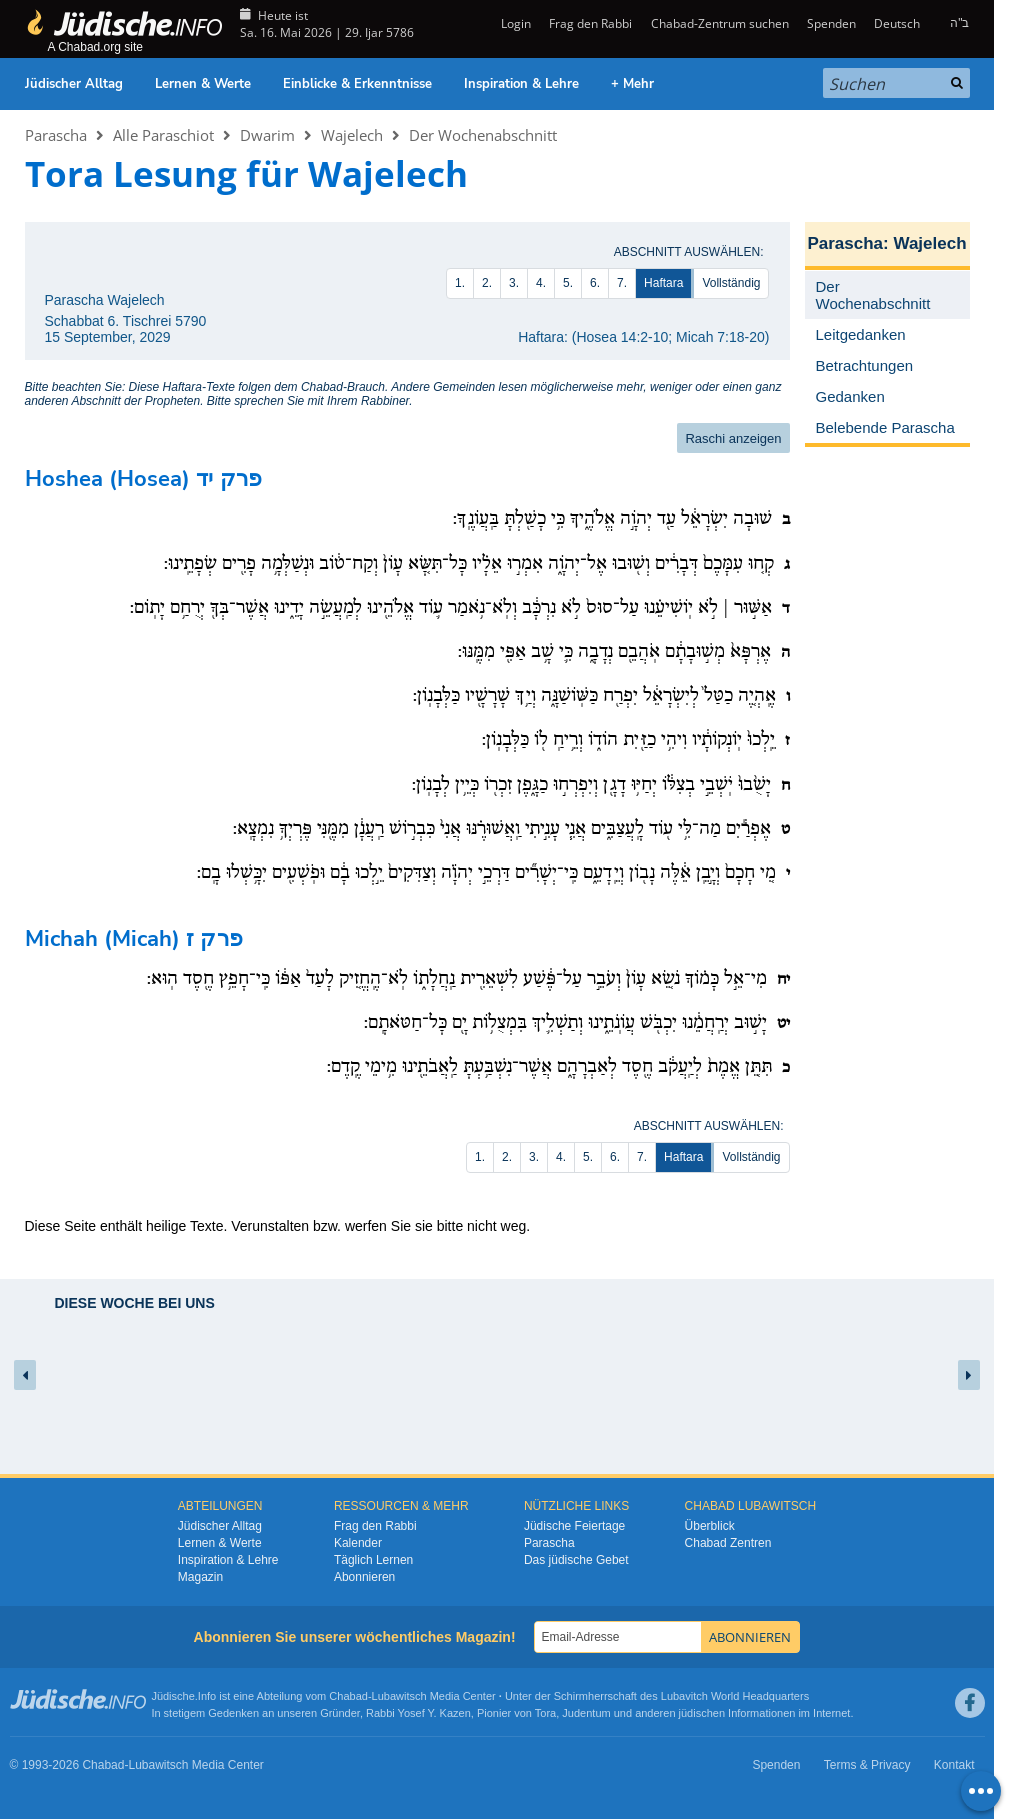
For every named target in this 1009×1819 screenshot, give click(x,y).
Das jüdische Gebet (576, 1560)
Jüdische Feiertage (574, 1526)
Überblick (710, 1526)
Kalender (358, 1543)
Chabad (348, 1696)
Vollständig (731, 283)
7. (622, 283)
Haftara (663, 283)
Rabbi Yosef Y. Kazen (418, 1713)
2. (487, 283)
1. (460, 283)
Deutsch (897, 23)
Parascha (56, 135)
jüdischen (702, 1713)
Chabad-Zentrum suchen (720, 23)
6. (595, 283)
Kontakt (954, 1765)
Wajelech (352, 135)
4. (541, 283)
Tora (545, 1713)
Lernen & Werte (203, 84)
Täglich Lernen (373, 1560)
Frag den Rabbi (590, 23)
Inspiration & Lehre (521, 84)
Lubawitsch (399, 1696)
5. (568, 283)
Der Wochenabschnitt (483, 135)
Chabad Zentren (728, 1543)
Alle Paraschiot (163, 135)
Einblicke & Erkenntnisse (357, 84)
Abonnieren (364, 1577)
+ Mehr (632, 84)
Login (514, 23)
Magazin (200, 1577)
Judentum (586, 1713)
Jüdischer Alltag (74, 84)
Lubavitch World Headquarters (735, 1696)
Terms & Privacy (867, 1765)
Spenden (831, 23)
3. (514, 283)
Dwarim (267, 135)
